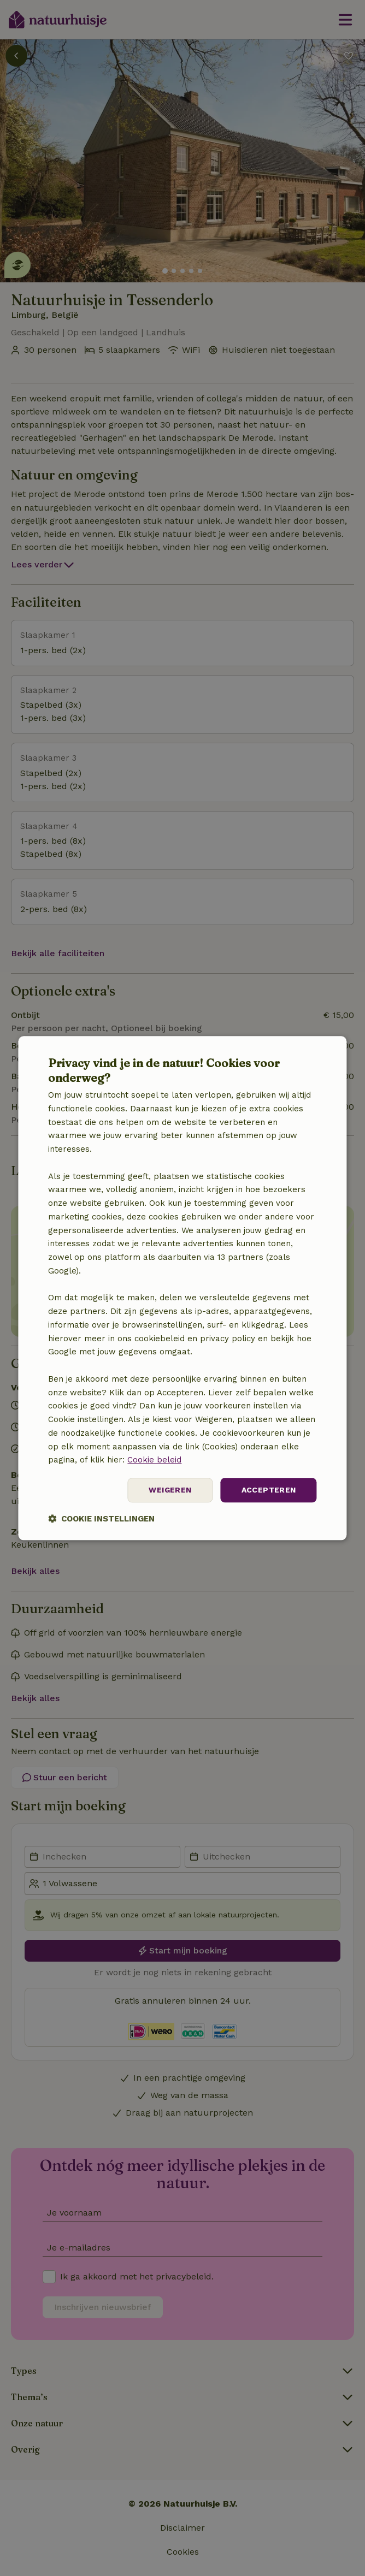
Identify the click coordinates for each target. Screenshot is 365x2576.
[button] (101, 1518)
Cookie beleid (154, 1460)
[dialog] (182, 1288)
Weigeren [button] (170, 1489)
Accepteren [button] (269, 1489)
